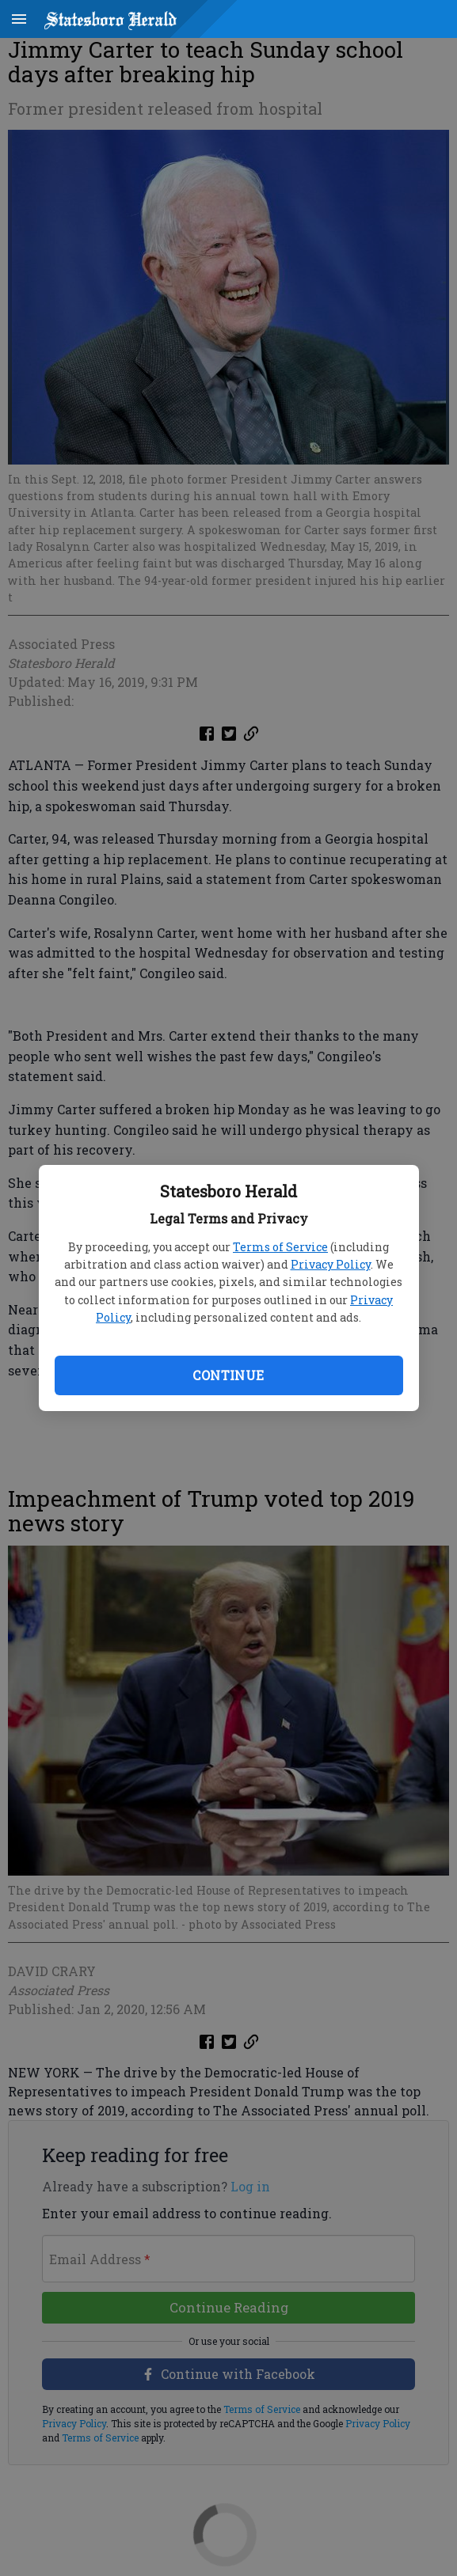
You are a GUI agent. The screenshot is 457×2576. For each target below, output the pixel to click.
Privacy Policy (331, 1264)
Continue (228, 1375)
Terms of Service (280, 1246)
